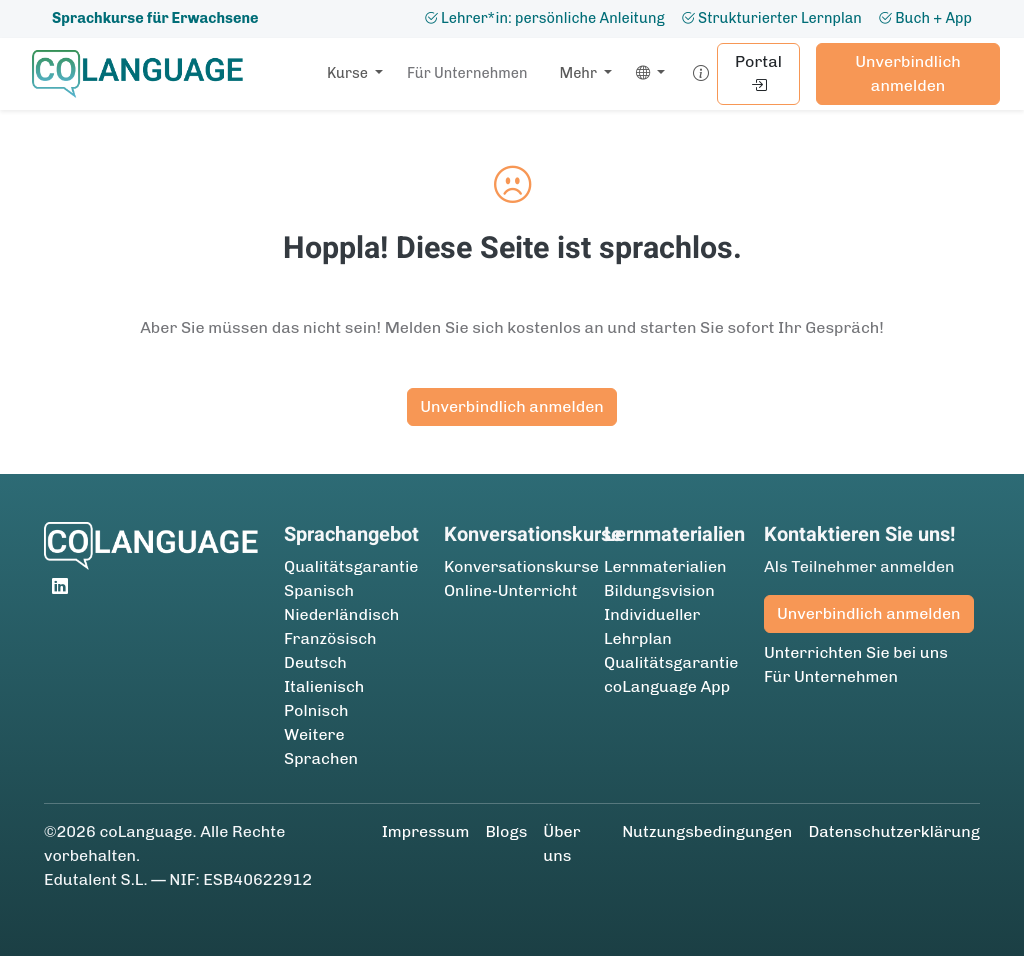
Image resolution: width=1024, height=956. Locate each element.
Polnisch (316, 710)
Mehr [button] (580, 73)
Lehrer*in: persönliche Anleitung (544, 18)
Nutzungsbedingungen (707, 831)
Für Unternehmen (467, 73)
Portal (758, 73)
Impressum (426, 831)
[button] (646, 74)
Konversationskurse (521, 566)
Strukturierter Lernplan (771, 18)
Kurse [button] (349, 73)
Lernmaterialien (665, 566)
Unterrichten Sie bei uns (856, 652)
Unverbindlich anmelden (908, 73)
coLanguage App (667, 686)
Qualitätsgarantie (351, 566)
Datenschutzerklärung (894, 831)
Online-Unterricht (511, 590)
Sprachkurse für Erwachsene (155, 18)
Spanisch (319, 590)
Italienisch (324, 686)
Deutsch (315, 662)
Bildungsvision (659, 590)
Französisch (330, 638)
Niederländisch (341, 614)
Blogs (506, 831)
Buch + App (925, 18)
